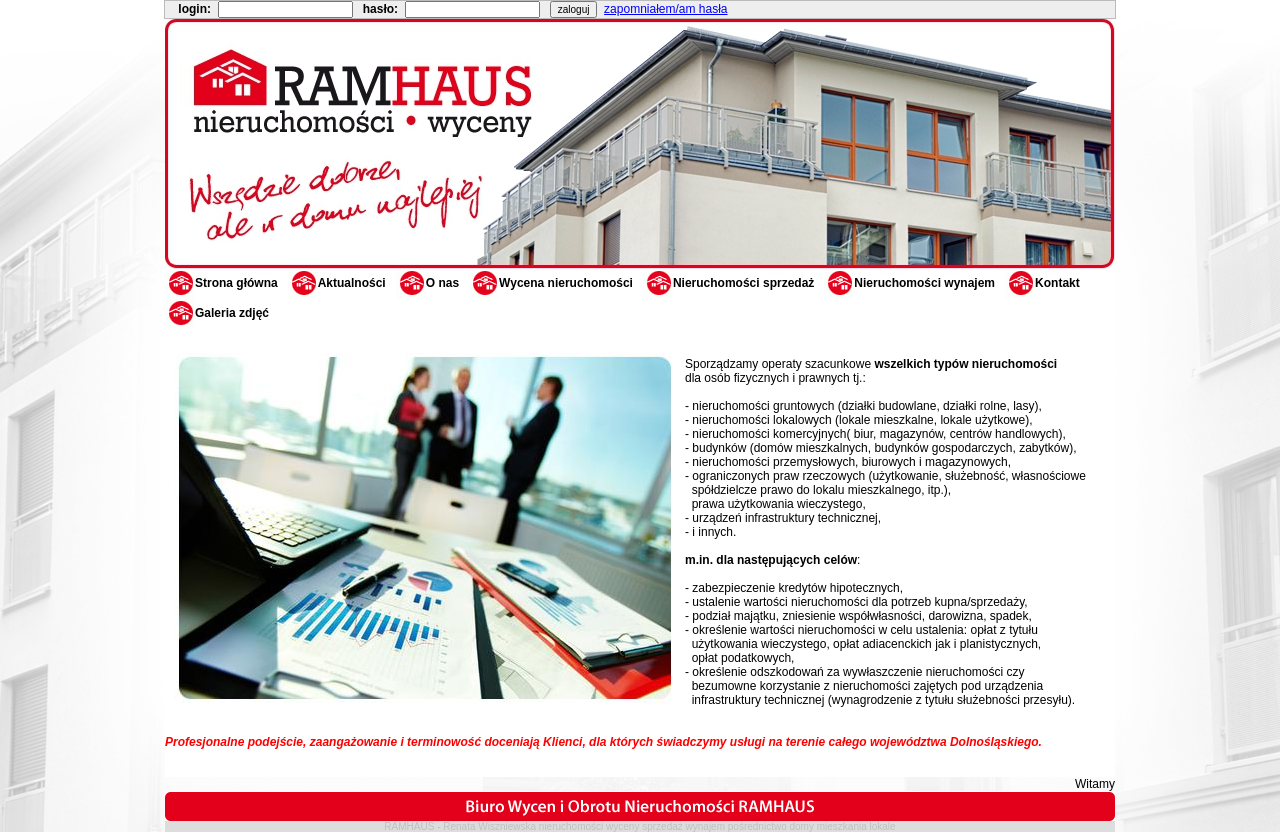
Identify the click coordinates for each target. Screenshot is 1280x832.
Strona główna (221, 283)
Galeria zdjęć (217, 313)
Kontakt (1042, 283)
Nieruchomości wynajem (909, 283)
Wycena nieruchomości (551, 283)
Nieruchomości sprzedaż (728, 283)
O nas (427, 283)
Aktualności (337, 283)
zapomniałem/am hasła (665, 9)
